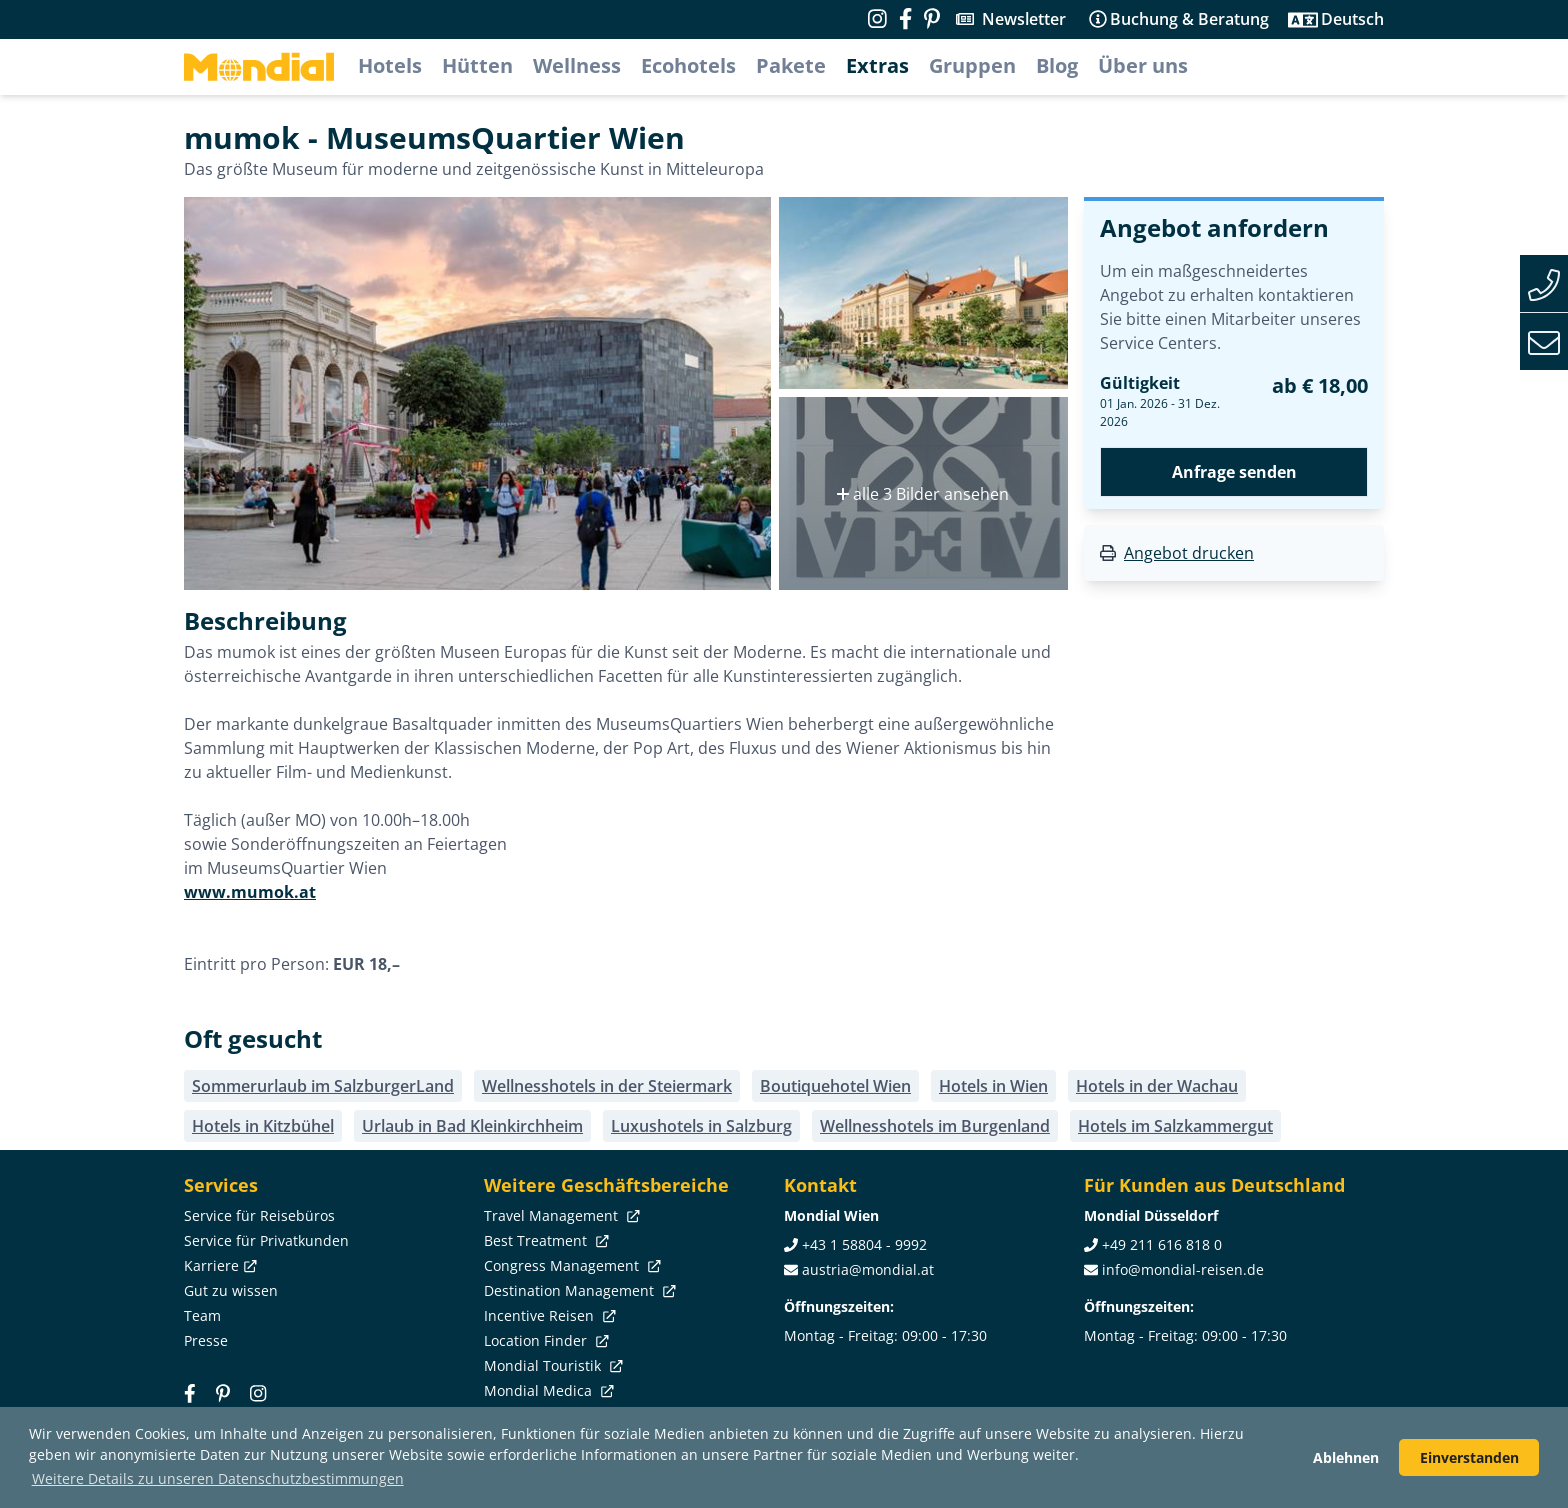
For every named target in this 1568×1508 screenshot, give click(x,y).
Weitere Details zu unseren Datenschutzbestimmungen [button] (218, 1478)
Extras (877, 65)
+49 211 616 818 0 (1162, 1244)
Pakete (791, 65)
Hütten (477, 65)
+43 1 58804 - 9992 (864, 1244)
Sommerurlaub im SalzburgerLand (323, 1086)
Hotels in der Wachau (1157, 1086)
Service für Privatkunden (266, 1240)
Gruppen (972, 65)
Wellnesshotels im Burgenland (935, 1126)
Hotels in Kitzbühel (263, 1126)
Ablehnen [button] (1346, 1457)
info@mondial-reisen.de (1183, 1269)
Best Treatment (544, 1240)
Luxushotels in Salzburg (701, 1126)
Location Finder (544, 1340)
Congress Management (570, 1265)
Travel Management (560, 1215)
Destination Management (578, 1290)
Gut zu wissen (231, 1290)
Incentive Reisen (548, 1315)
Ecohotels (688, 65)
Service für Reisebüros (259, 1215)
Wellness (577, 65)
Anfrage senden (1234, 472)
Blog (1057, 65)
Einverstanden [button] (1469, 1457)
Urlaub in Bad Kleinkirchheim (472, 1126)
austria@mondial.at (868, 1269)
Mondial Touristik (551, 1365)
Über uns (1143, 65)
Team (202, 1315)
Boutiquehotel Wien (835, 1086)
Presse (206, 1340)
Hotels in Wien (993, 1086)
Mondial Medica (547, 1390)
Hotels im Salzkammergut (1175, 1126)
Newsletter (1024, 19)
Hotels (390, 65)
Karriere (218, 1265)
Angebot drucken (1189, 553)
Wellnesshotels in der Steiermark (607, 1086)
